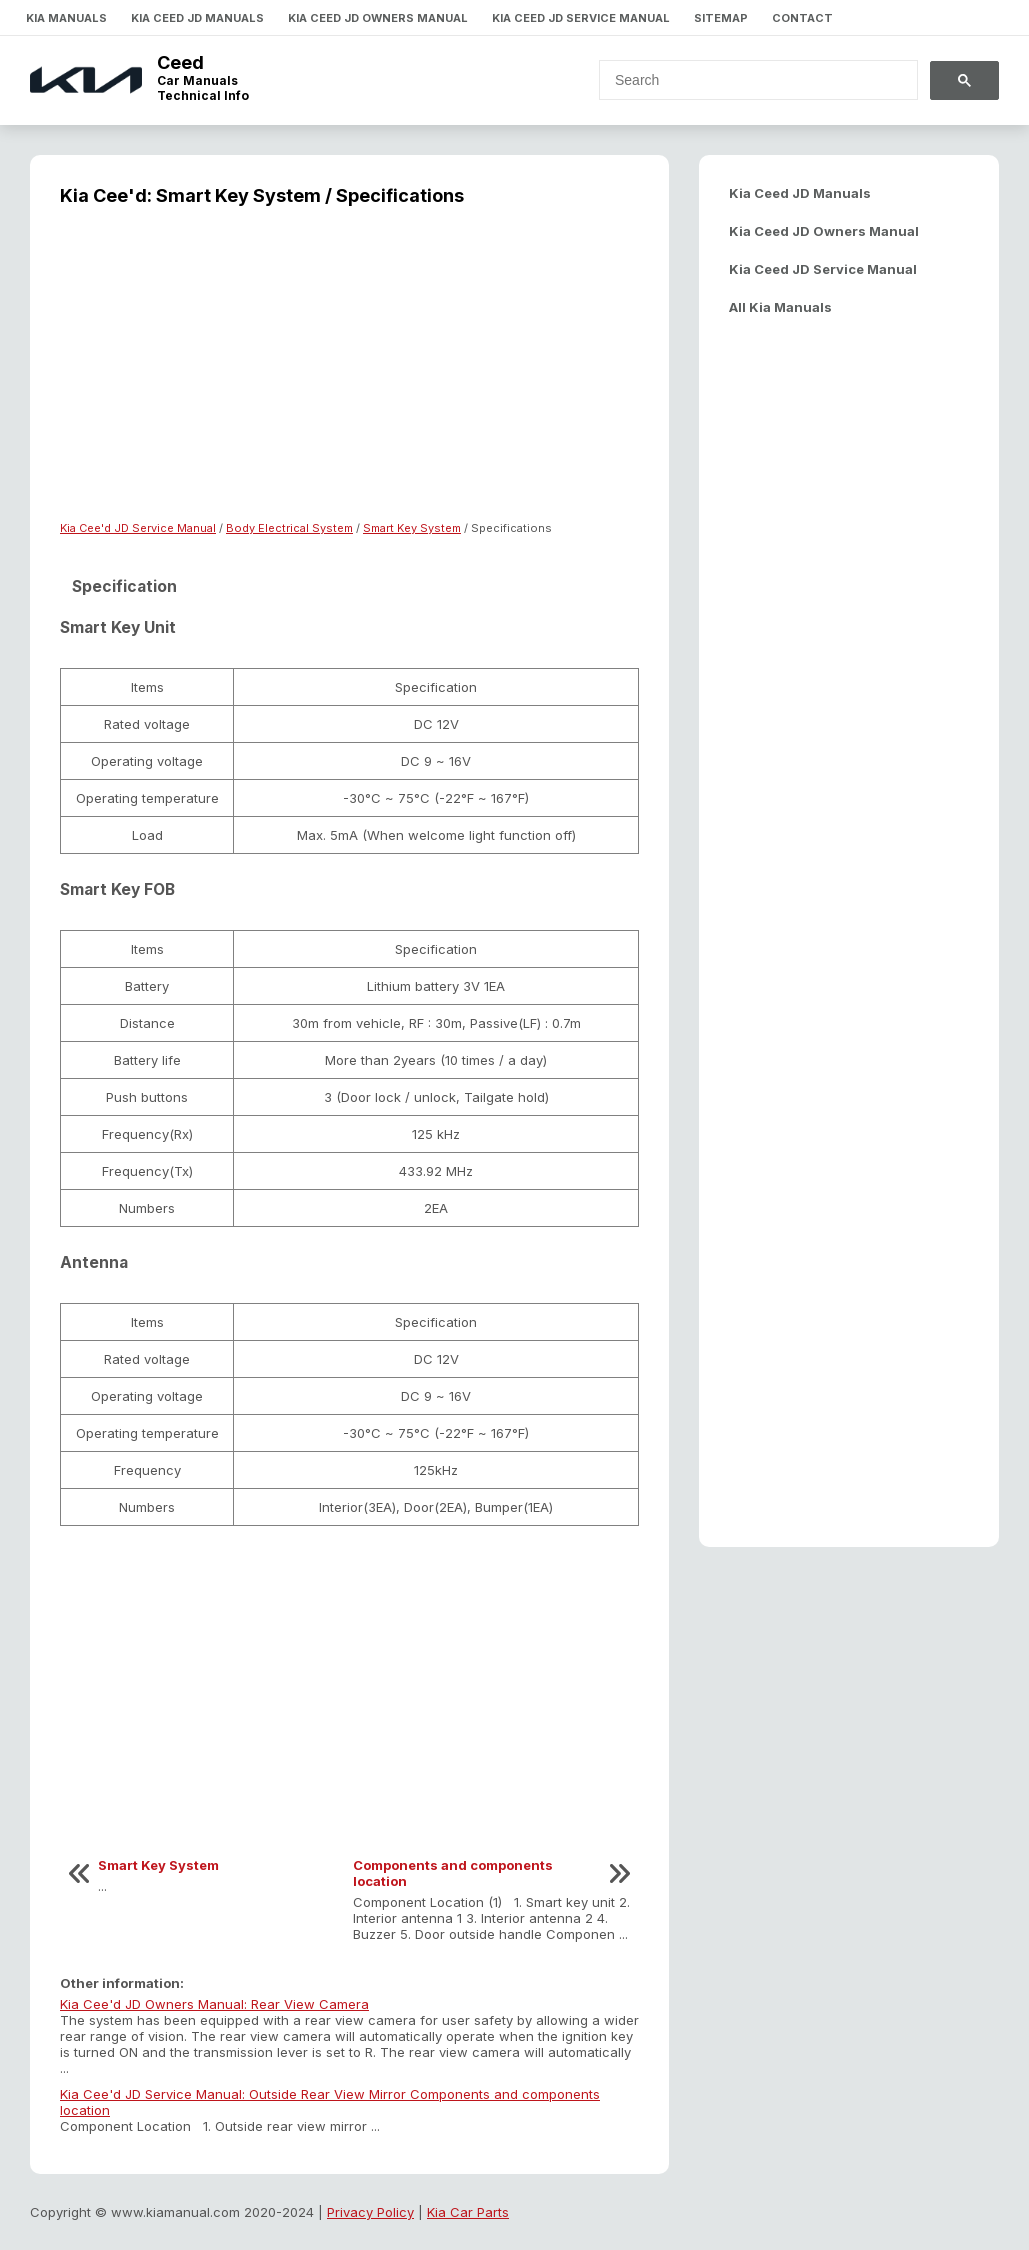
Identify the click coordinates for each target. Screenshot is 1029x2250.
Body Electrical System (289, 528)
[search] (746, 80)
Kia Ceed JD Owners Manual (378, 18)
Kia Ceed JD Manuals (197, 18)
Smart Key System (412, 528)
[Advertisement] (349, 376)
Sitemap (721, 18)
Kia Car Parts (468, 2212)
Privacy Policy (370, 2212)
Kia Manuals (66, 18)
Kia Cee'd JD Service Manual (138, 528)
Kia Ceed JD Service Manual (581, 18)
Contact (802, 18)
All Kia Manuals (780, 307)
